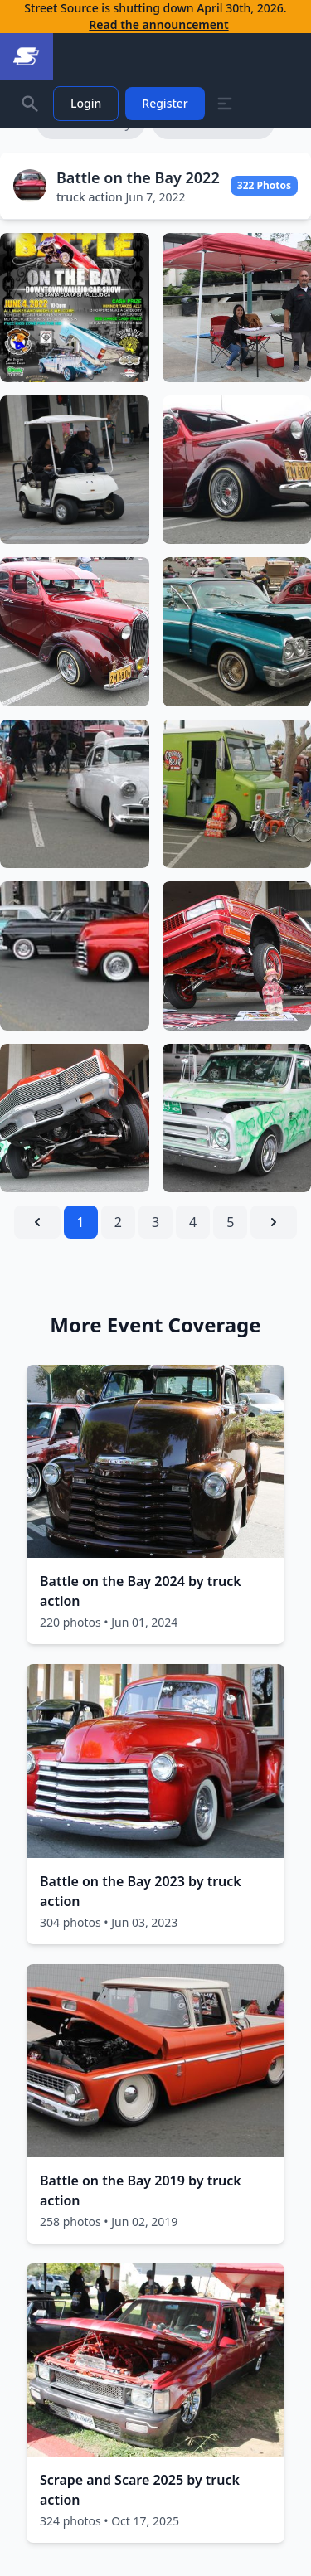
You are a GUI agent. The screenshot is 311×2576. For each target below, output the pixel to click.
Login (85, 103)
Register (164, 103)
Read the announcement (158, 24)
